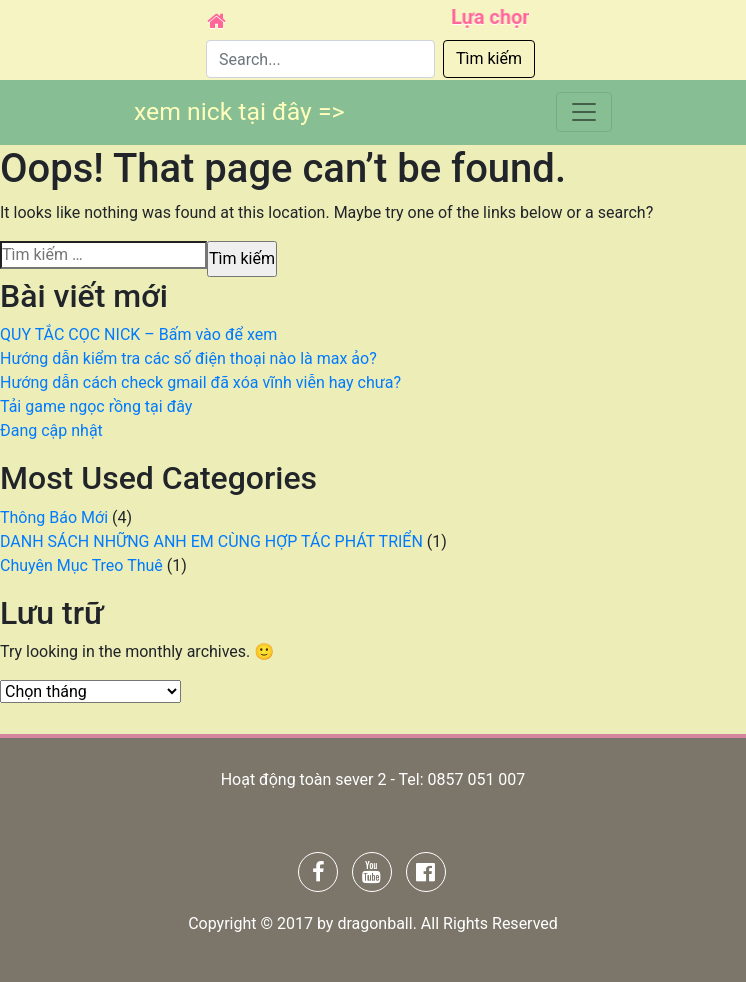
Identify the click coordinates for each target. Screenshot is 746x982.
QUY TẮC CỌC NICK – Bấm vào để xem (138, 334)
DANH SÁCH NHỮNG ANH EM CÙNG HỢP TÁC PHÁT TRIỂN (211, 541)
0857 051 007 (476, 779)
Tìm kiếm (489, 58)
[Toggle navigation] (584, 111)
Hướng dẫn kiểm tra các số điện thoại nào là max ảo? (188, 358)
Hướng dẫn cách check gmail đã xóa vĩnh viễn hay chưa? (200, 382)
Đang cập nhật (51, 430)
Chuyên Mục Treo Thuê (81, 565)
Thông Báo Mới (54, 517)
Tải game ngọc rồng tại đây (96, 406)
